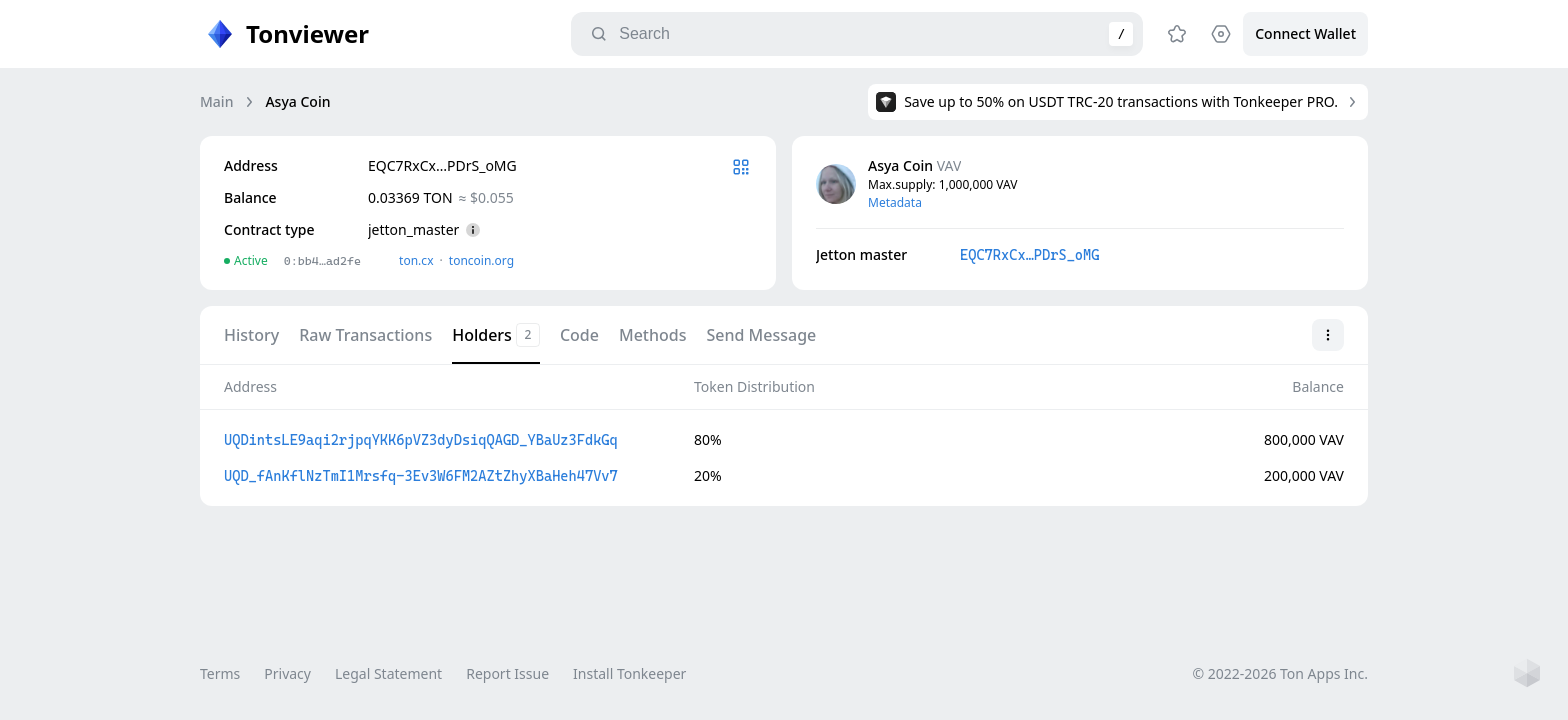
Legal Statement (388, 673)
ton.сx (416, 260)
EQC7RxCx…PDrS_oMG (1029, 255)
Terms (220, 673)
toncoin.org (481, 260)
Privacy (287, 673)
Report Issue (507, 673)
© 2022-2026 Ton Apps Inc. (1280, 673)
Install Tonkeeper (629, 673)
